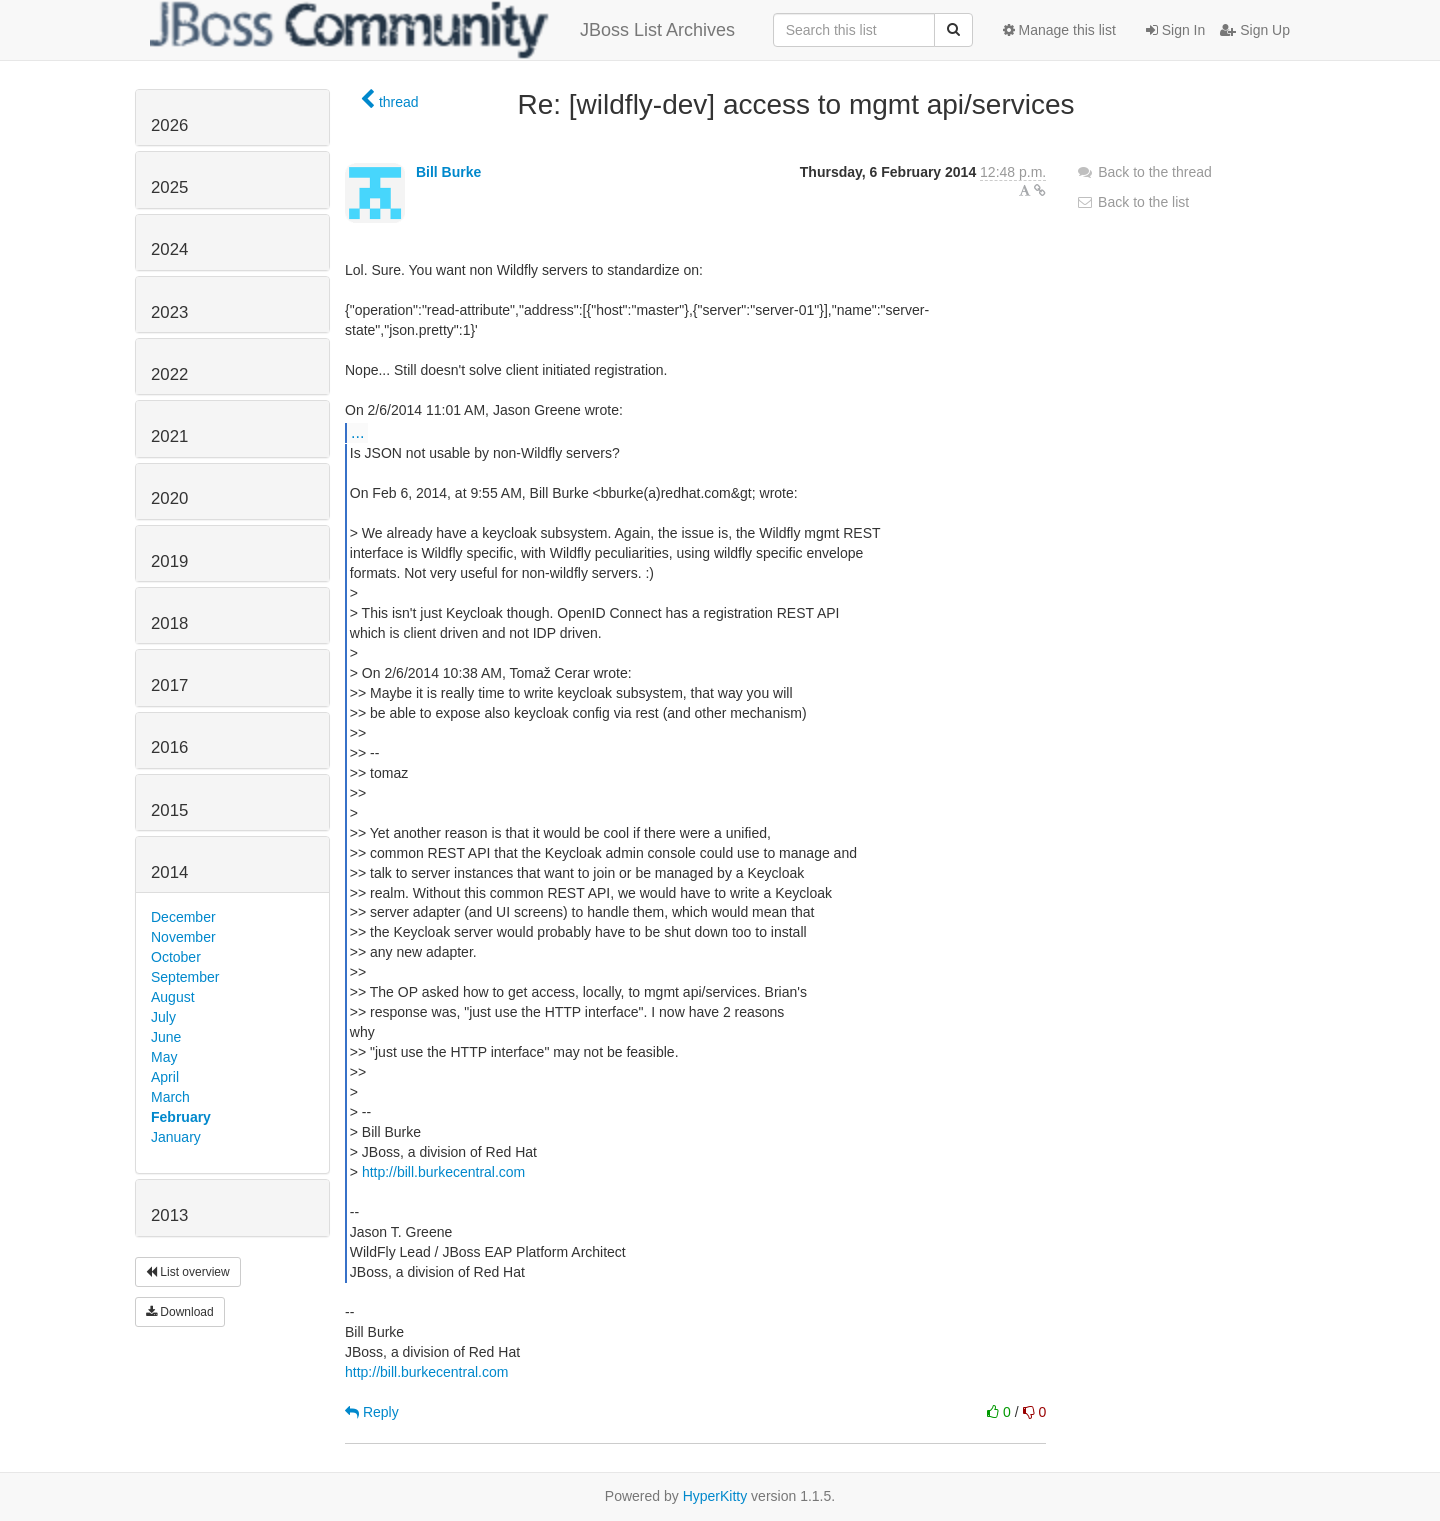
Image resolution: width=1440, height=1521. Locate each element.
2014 (169, 872)
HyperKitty (715, 1496)
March (170, 1097)
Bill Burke (448, 172)
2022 (169, 374)
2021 (169, 436)
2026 (169, 125)
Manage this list (1059, 30)
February (181, 1117)
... (357, 432)
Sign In (1175, 30)
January (176, 1137)
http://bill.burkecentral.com (443, 1172)
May (164, 1057)
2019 (169, 561)
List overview (188, 1272)
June (166, 1037)
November (183, 937)
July (163, 1017)
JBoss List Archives (442, 30)
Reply (372, 1412)
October (176, 957)
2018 (169, 623)
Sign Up (1255, 30)
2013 (169, 1215)
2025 (169, 187)
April (165, 1077)
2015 (169, 810)
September (185, 977)
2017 (169, 685)
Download (180, 1312)
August (173, 997)
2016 (169, 747)
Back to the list (1132, 202)
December (183, 917)
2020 (169, 498)
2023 (169, 312)
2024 (169, 249)
